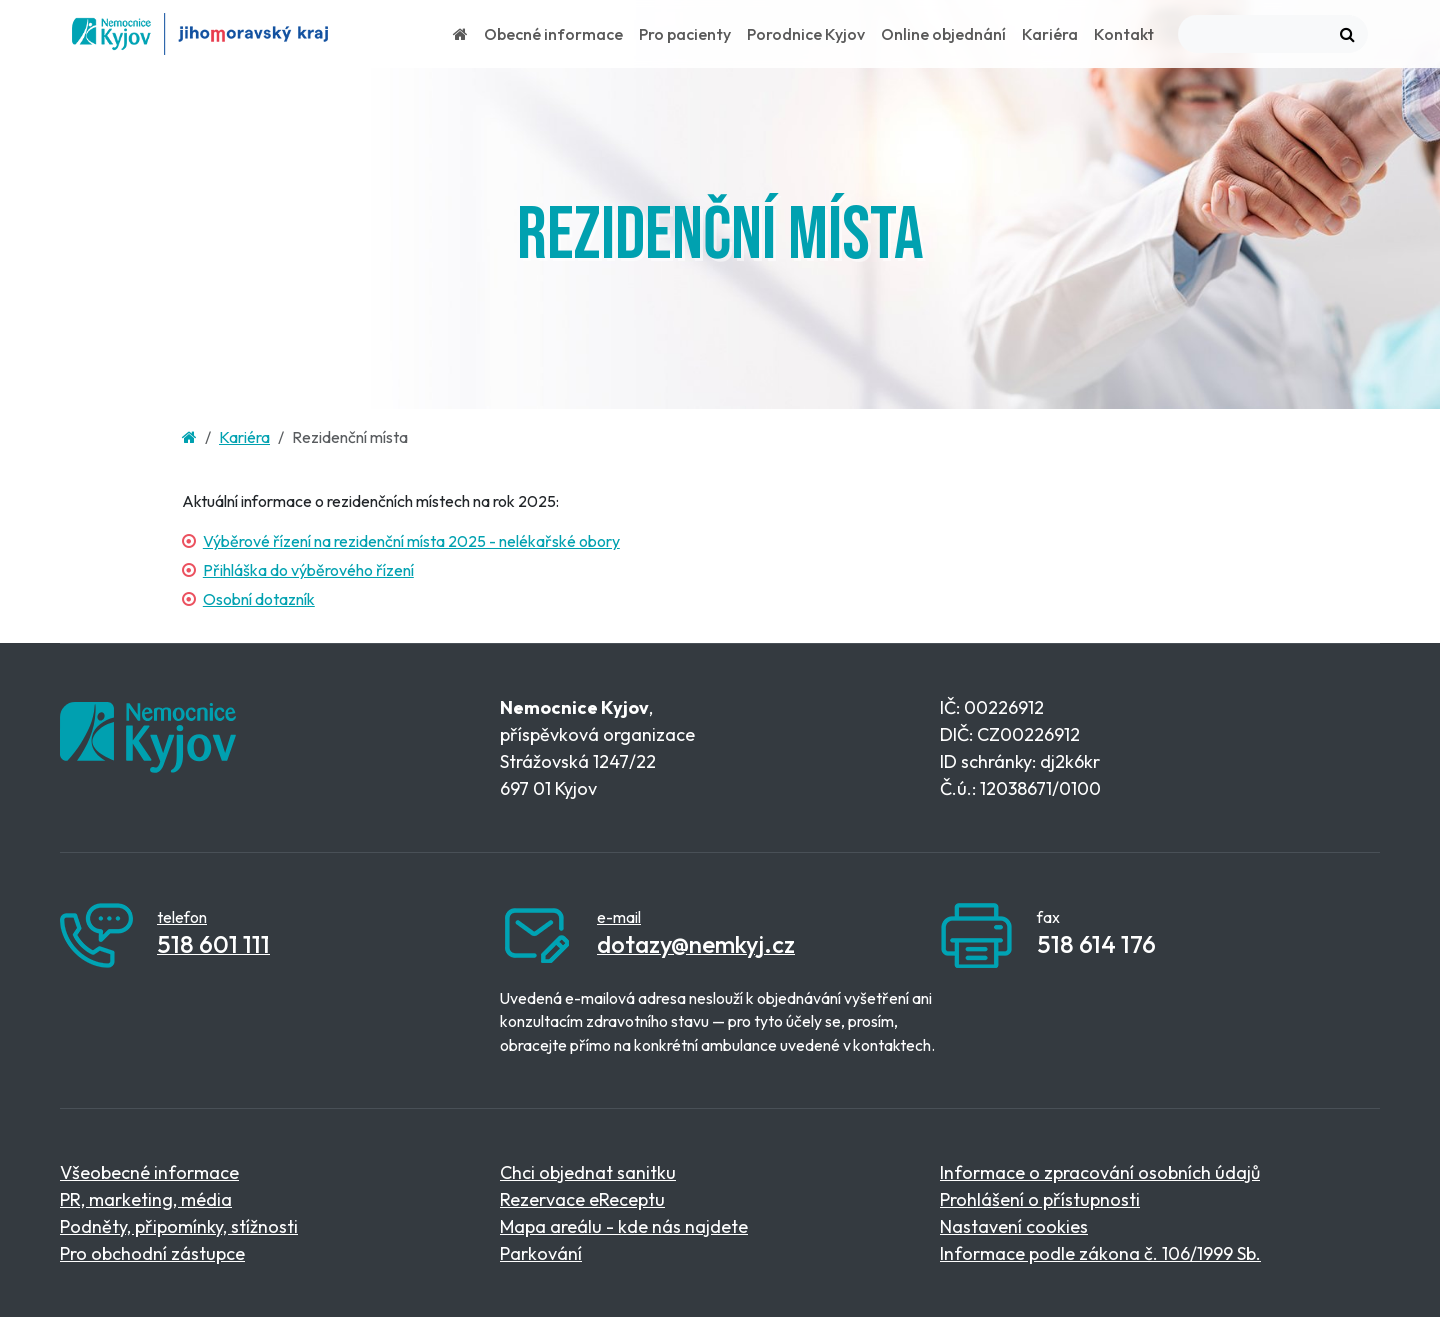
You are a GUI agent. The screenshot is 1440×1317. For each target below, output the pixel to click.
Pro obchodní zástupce (152, 1253)
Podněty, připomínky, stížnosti (179, 1226)
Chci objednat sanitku (588, 1172)
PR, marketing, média (146, 1199)
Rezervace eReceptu (582, 1199)
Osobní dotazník (259, 599)
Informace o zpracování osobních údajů (1100, 1172)
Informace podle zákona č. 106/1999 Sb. (1100, 1253)
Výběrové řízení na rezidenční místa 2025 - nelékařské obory (411, 541)
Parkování (541, 1253)
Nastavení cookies (1014, 1226)
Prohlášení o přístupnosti (1040, 1199)
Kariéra (1050, 34)
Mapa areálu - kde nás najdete (624, 1226)
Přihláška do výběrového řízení (308, 570)
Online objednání (943, 34)
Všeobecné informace (149, 1172)
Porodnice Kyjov (806, 34)
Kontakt (1124, 34)
